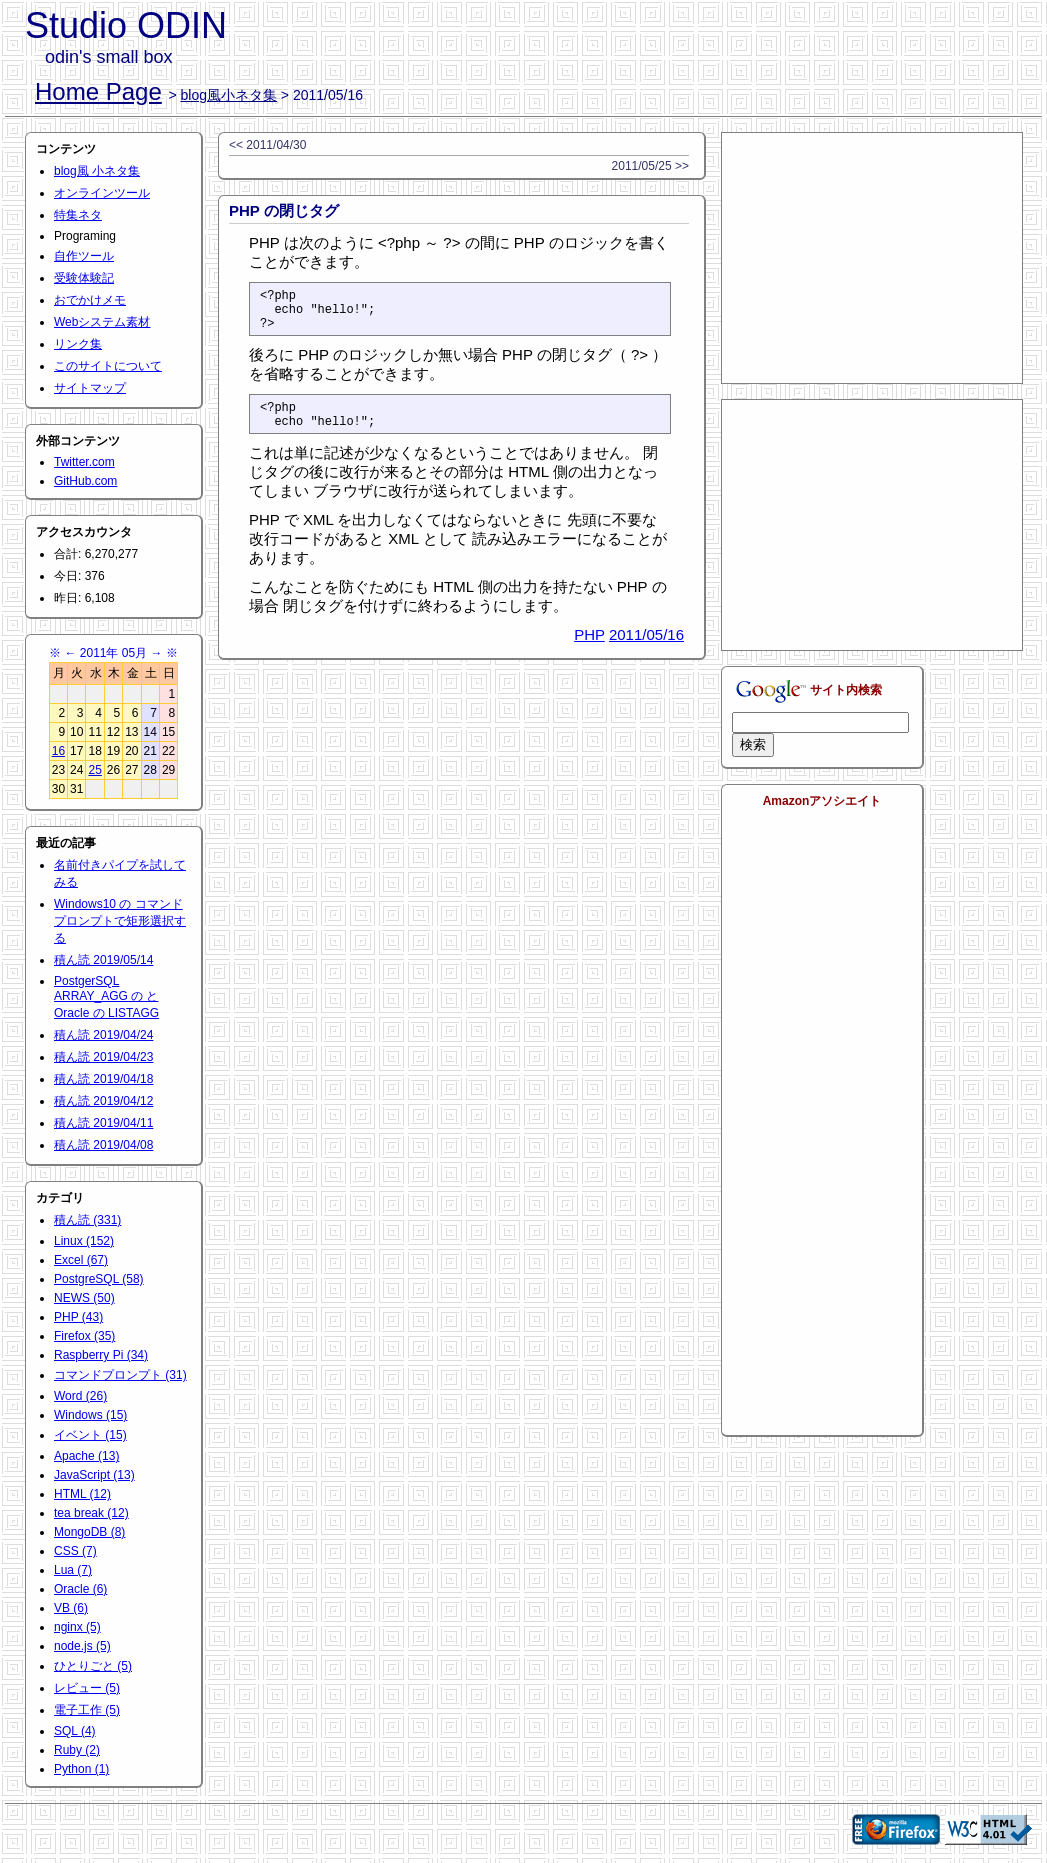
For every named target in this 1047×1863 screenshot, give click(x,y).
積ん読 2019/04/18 (103, 1079)
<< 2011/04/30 (267, 145)
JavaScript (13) (94, 1475)
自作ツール (84, 256)
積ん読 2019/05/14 (103, 960)
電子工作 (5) (87, 1710)
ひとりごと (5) (93, 1666)
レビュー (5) (87, 1688)
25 (94, 770)
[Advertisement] (872, 258)
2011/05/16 (646, 649)
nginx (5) (77, 1627)
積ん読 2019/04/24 (103, 1035)
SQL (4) (75, 1731)
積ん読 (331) (87, 1220)
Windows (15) (90, 1415)
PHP (589, 649)
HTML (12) (82, 1494)
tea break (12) (91, 1513)
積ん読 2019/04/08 (103, 1145)
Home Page (98, 91)
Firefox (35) (84, 1336)
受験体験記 (84, 278)
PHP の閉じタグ (284, 210)
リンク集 (78, 344)
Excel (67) (81, 1260)
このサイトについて (108, 366)
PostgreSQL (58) (99, 1279)
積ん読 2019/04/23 (103, 1057)
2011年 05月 (113, 653)
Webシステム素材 (102, 322)
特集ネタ (78, 215)
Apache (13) (86, 1456)
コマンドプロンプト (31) (120, 1375)
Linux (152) (84, 1241)
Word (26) (80, 1396)
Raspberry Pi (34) (101, 1355)
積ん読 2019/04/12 (103, 1101)
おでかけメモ (90, 300)
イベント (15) (90, 1435)
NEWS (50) (84, 1298)
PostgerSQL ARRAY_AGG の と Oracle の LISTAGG (106, 997)
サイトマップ (90, 388)
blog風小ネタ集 (229, 95)
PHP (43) (78, 1317)
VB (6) (71, 1608)
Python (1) (81, 1769)
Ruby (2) (77, 1750)
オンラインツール (102, 193)
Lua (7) (73, 1570)
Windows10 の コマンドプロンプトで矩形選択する (120, 921)
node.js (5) (82, 1646)
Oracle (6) (80, 1589)
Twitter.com (84, 462)
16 (58, 751)
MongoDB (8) (89, 1532)
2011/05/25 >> (650, 166)
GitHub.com (85, 481)
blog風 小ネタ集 (97, 171)
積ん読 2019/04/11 (103, 1123)
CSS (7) (75, 1551)
